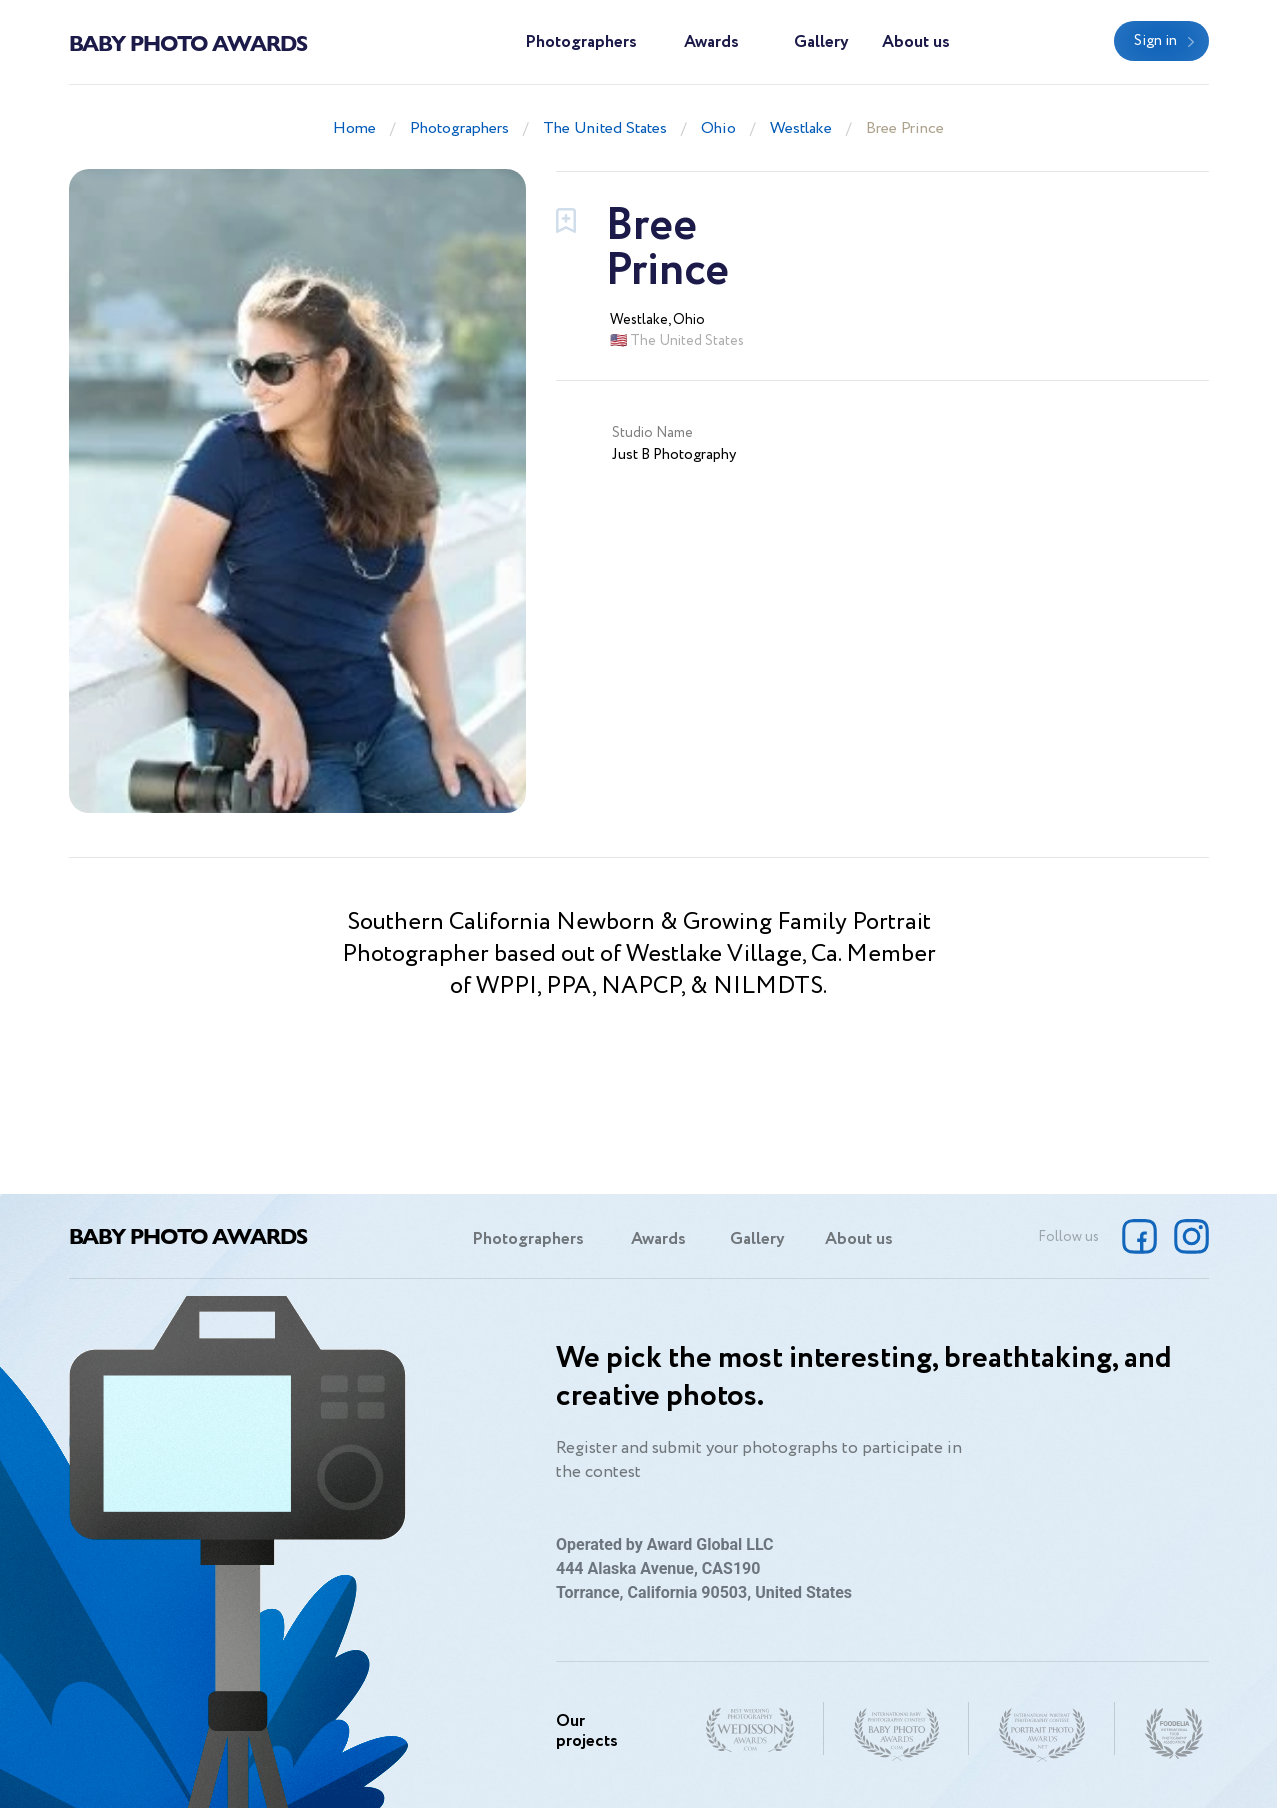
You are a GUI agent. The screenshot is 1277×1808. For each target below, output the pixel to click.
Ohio (718, 128)
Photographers (581, 42)
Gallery (821, 42)
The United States (605, 128)
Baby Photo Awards (188, 42)
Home (354, 128)
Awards (711, 42)
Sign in (1155, 41)
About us (916, 42)
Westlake (801, 128)
